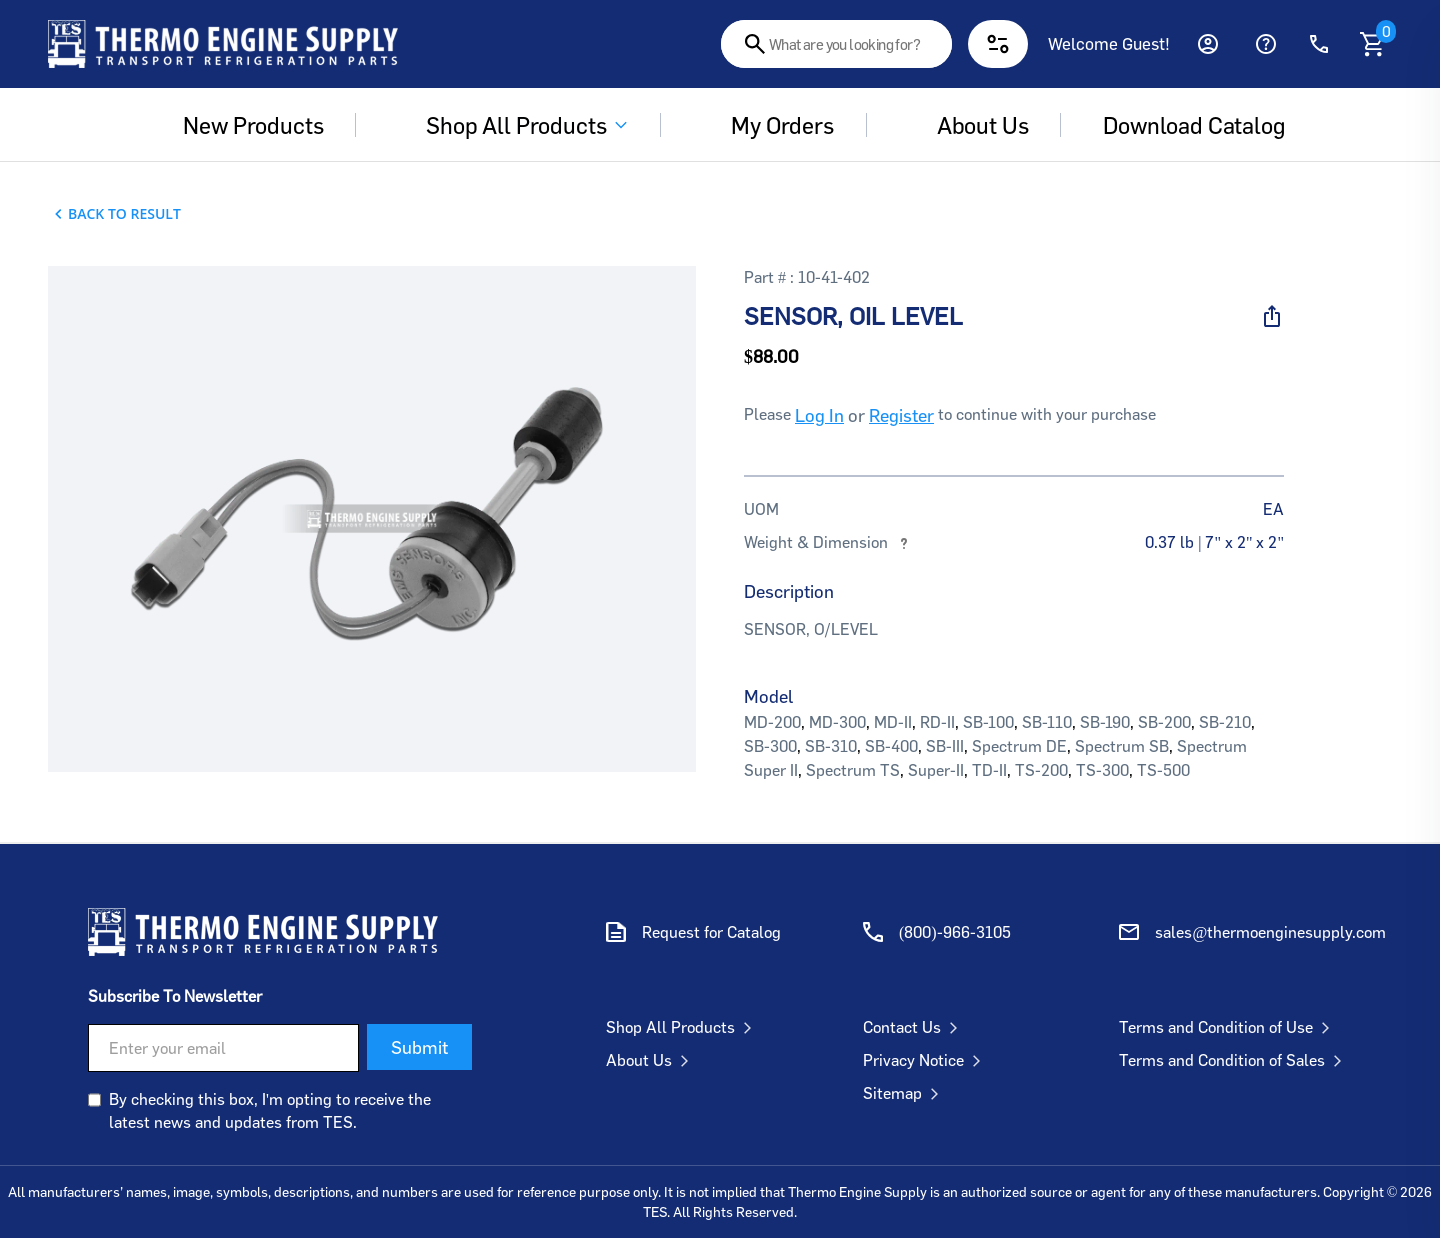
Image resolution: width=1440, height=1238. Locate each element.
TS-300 (1102, 770)
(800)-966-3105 (955, 932)
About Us (651, 1060)
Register (901, 415)
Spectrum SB (1122, 746)
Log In (819, 415)
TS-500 (1163, 770)
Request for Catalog (711, 932)
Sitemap (905, 1093)
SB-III (945, 746)
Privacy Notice (926, 1060)
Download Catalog (1193, 125)
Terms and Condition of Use (1228, 1027)
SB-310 (831, 746)
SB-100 (988, 722)
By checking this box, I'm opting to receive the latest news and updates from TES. (270, 1110)
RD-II (937, 722)
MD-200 (772, 722)
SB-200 (1164, 722)
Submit (419, 1047)
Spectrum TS (853, 770)
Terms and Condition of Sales (1234, 1060)
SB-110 (1047, 722)
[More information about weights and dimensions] (904, 542)
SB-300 (770, 746)
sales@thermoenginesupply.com (1270, 932)
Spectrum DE (1019, 746)
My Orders (768, 125)
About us (969, 125)
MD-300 (837, 722)
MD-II (893, 722)
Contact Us (914, 1027)
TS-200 (1041, 770)
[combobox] (836, 44)
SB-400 (891, 746)
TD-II (989, 770)
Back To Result (124, 213)
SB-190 (1105, 722)
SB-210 (1225, 722)
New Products (239, 125)
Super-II (936, 770)
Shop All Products (513, 125)
